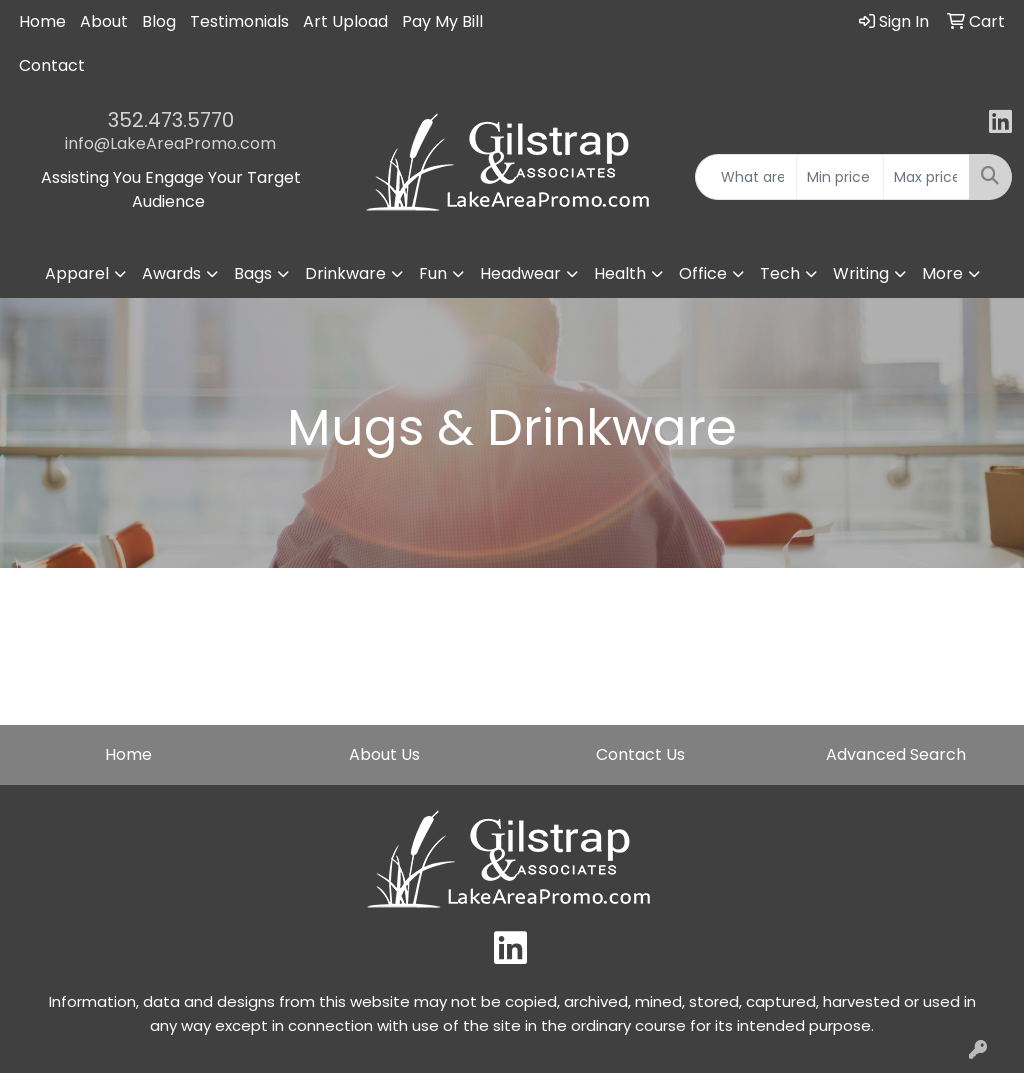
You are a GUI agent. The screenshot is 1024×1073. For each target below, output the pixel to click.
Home (42, 21)
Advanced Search (896, 754)
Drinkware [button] (345, 273)
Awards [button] (171, 273)
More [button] (942, 273)
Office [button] (703, 273)
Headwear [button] (520, 273)
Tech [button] (780, 273)
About (104, 21)
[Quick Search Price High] (926, 177)
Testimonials (239, 21)
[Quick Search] (746, 177)
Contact (52, 65)
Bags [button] (253, 273)
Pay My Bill (442, 21)
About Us (384, 754)
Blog (159, 21)
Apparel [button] (77, 273)
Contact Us (640, 754)
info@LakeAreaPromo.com (170, 143)
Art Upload (345, 21)
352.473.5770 (171, 120)
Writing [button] (861, 273)
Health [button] (620, 273)
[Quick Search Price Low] (839, 177)
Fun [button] (433, 273)
